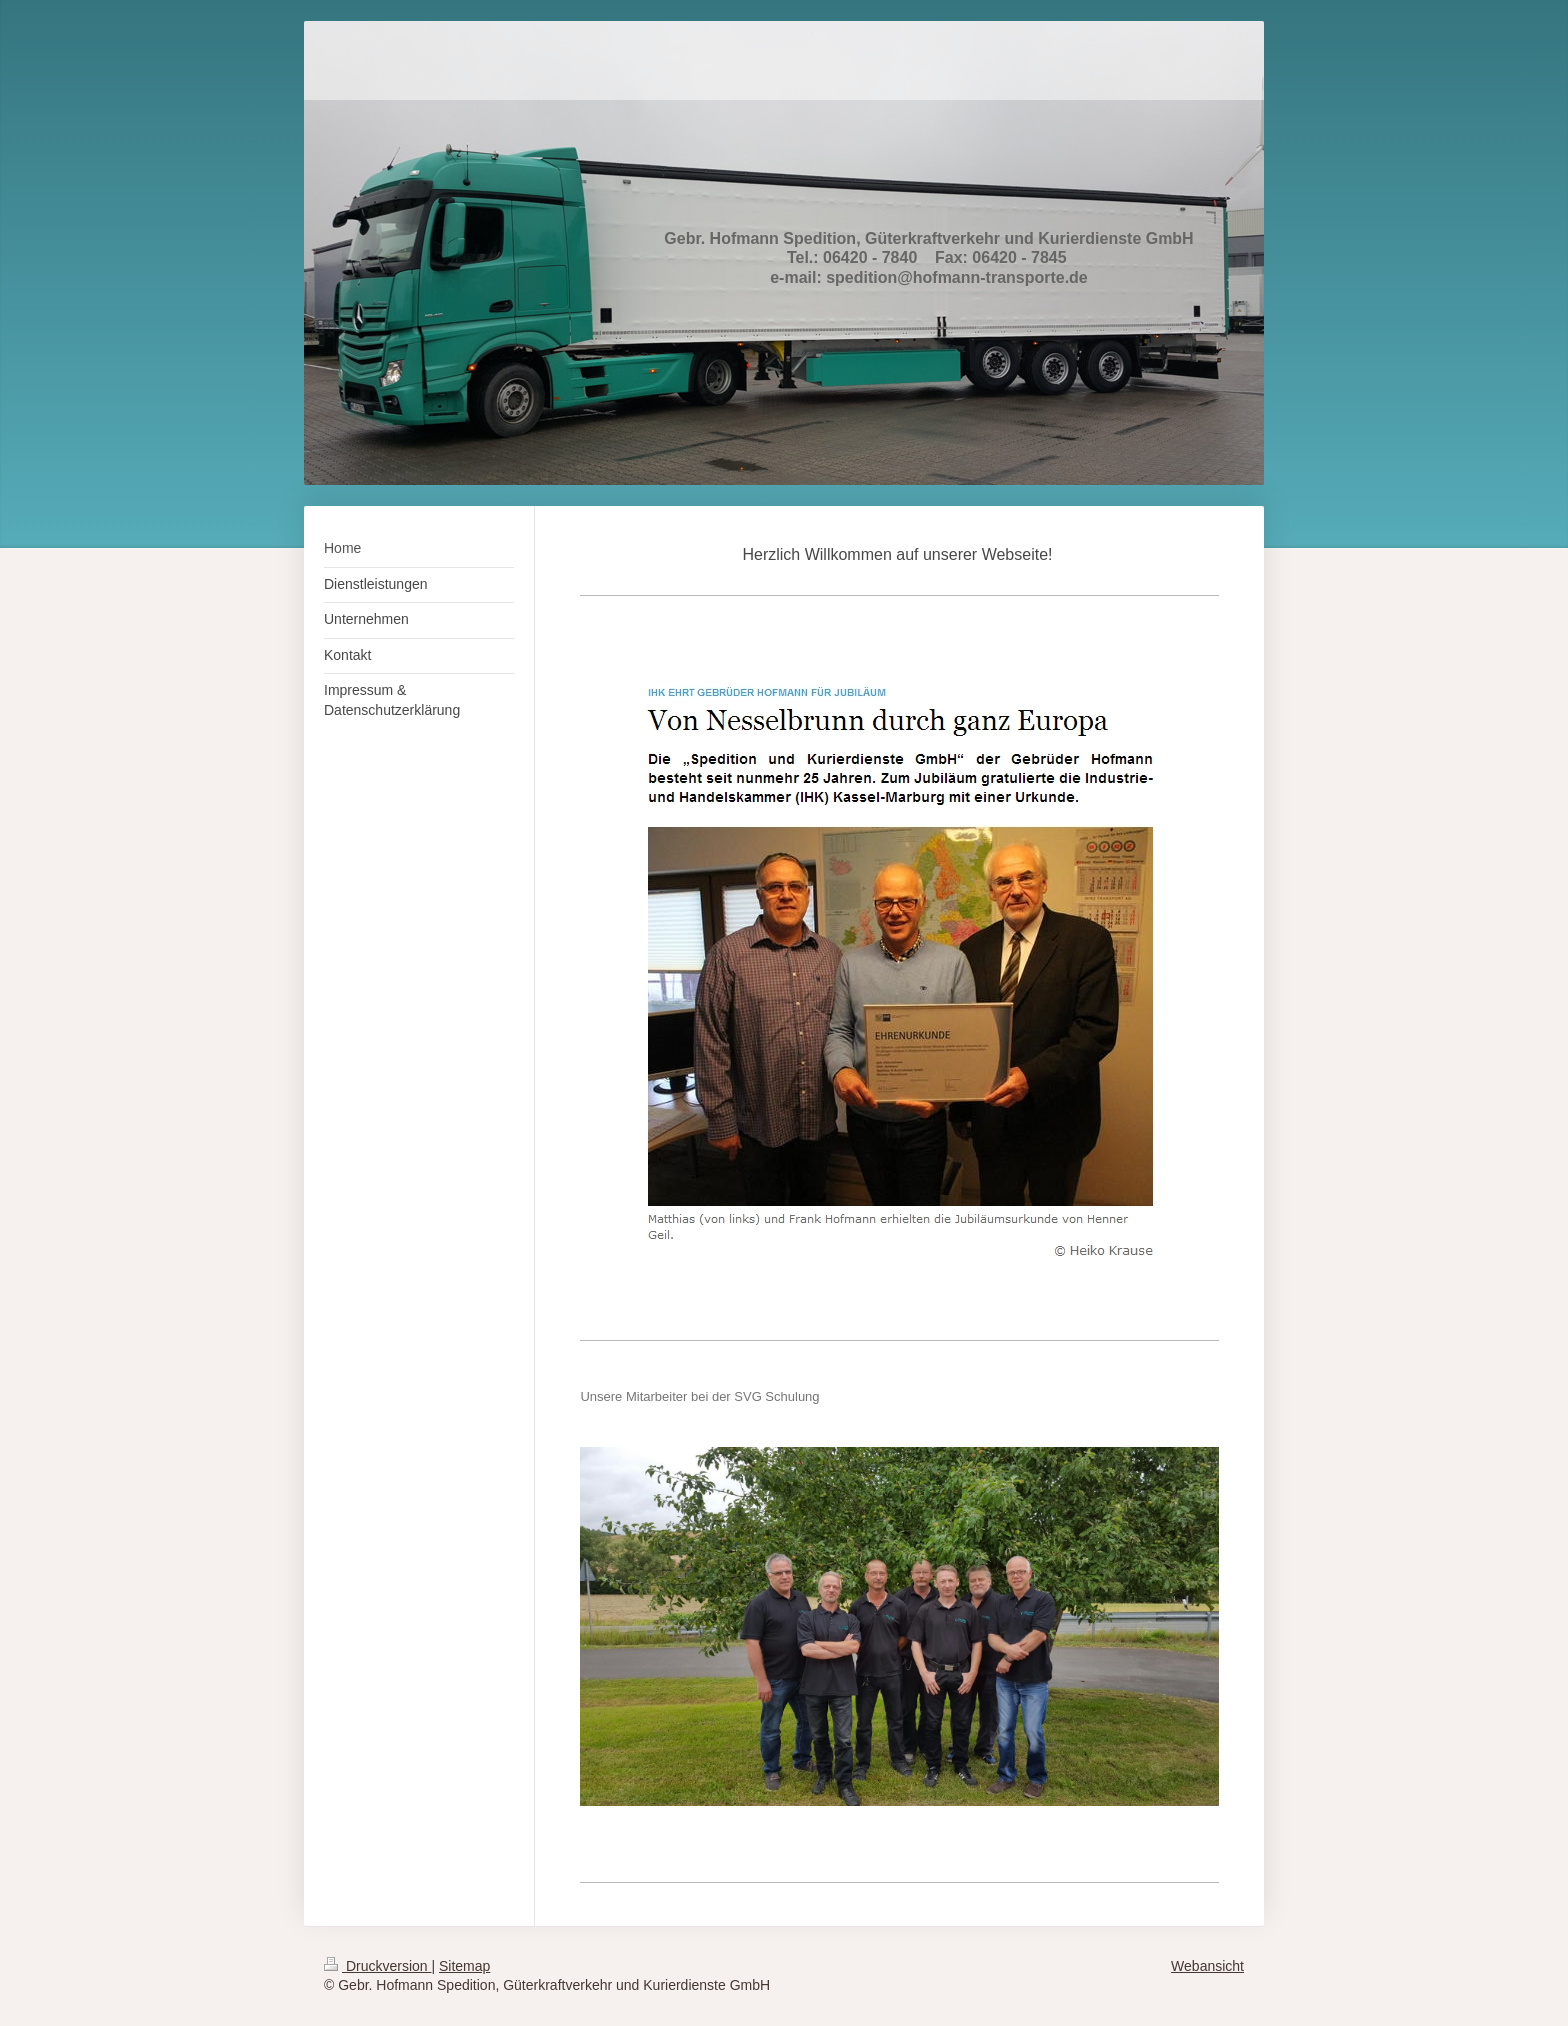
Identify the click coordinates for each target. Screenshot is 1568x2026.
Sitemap (464, 1966)
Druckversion (377, 1966)
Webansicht (1207, 1966)
